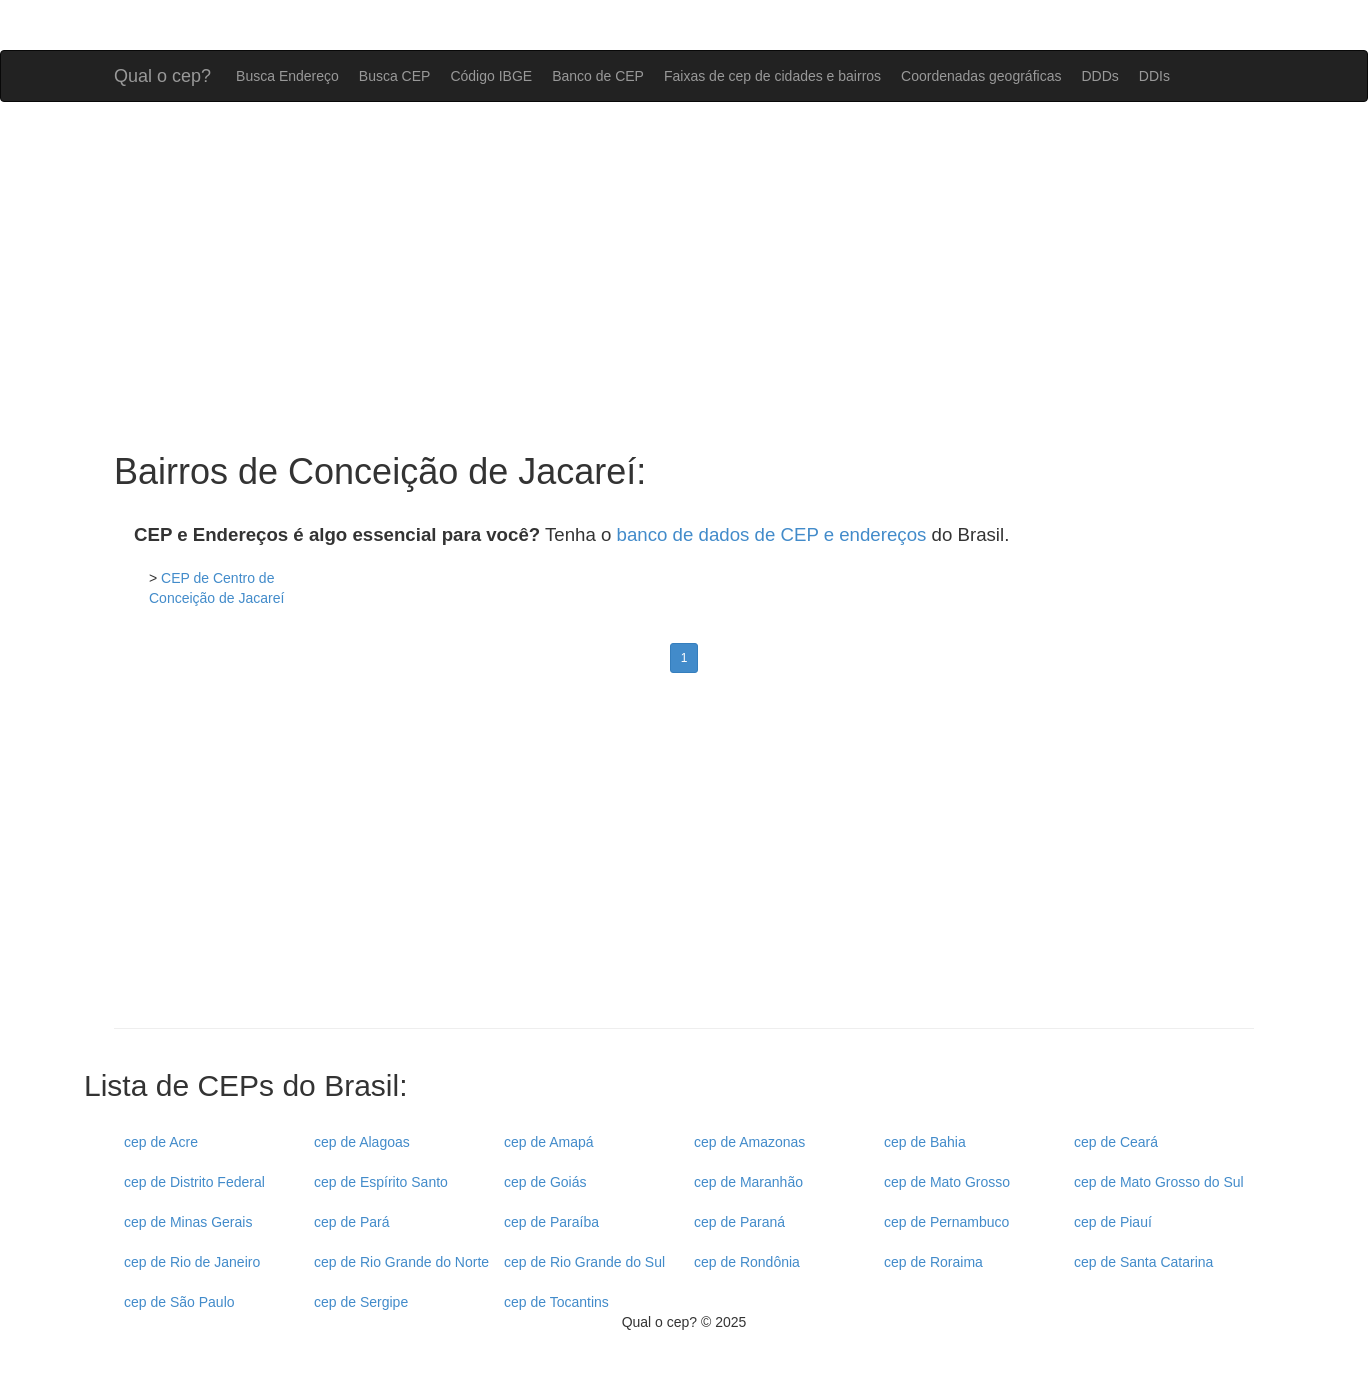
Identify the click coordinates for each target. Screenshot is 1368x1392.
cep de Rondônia (747, 1262)
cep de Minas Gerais (188, 1222)
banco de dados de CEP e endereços (772, 534)
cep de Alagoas (362, 1142)
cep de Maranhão (748, 1182)
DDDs (1099, 76)
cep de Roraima (933, 1262)
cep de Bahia (925, 1142)
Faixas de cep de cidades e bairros (772, 76)
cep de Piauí (1113, 1222)
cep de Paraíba (551, 1222)
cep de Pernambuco (946, 1222)
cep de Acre (161, 1142)
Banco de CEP (598, 76)
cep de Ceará (1116, 1142)
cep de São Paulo (179, 1302)
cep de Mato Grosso (947, 1182)
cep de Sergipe (361, 1302)
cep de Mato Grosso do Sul (1159, 1182)
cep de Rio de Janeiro (192, 1262)
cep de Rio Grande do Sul (584, 1262)
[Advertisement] (684, 277)
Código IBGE (491, 76)
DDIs (1154, 76)
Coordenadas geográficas (981, 76)
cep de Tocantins (556, 1302)
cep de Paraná (739, 1222)
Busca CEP (395, 76)
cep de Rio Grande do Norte (401, 1262)
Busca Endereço (287, 76)
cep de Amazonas (749, 1142)
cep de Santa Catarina (1143, 1262)
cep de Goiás (545, 1182)
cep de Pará (352, 1222)
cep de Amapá (549, 1142)
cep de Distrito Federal (194, 1182)
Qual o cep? (162, 73)
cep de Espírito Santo (381, 1182)
